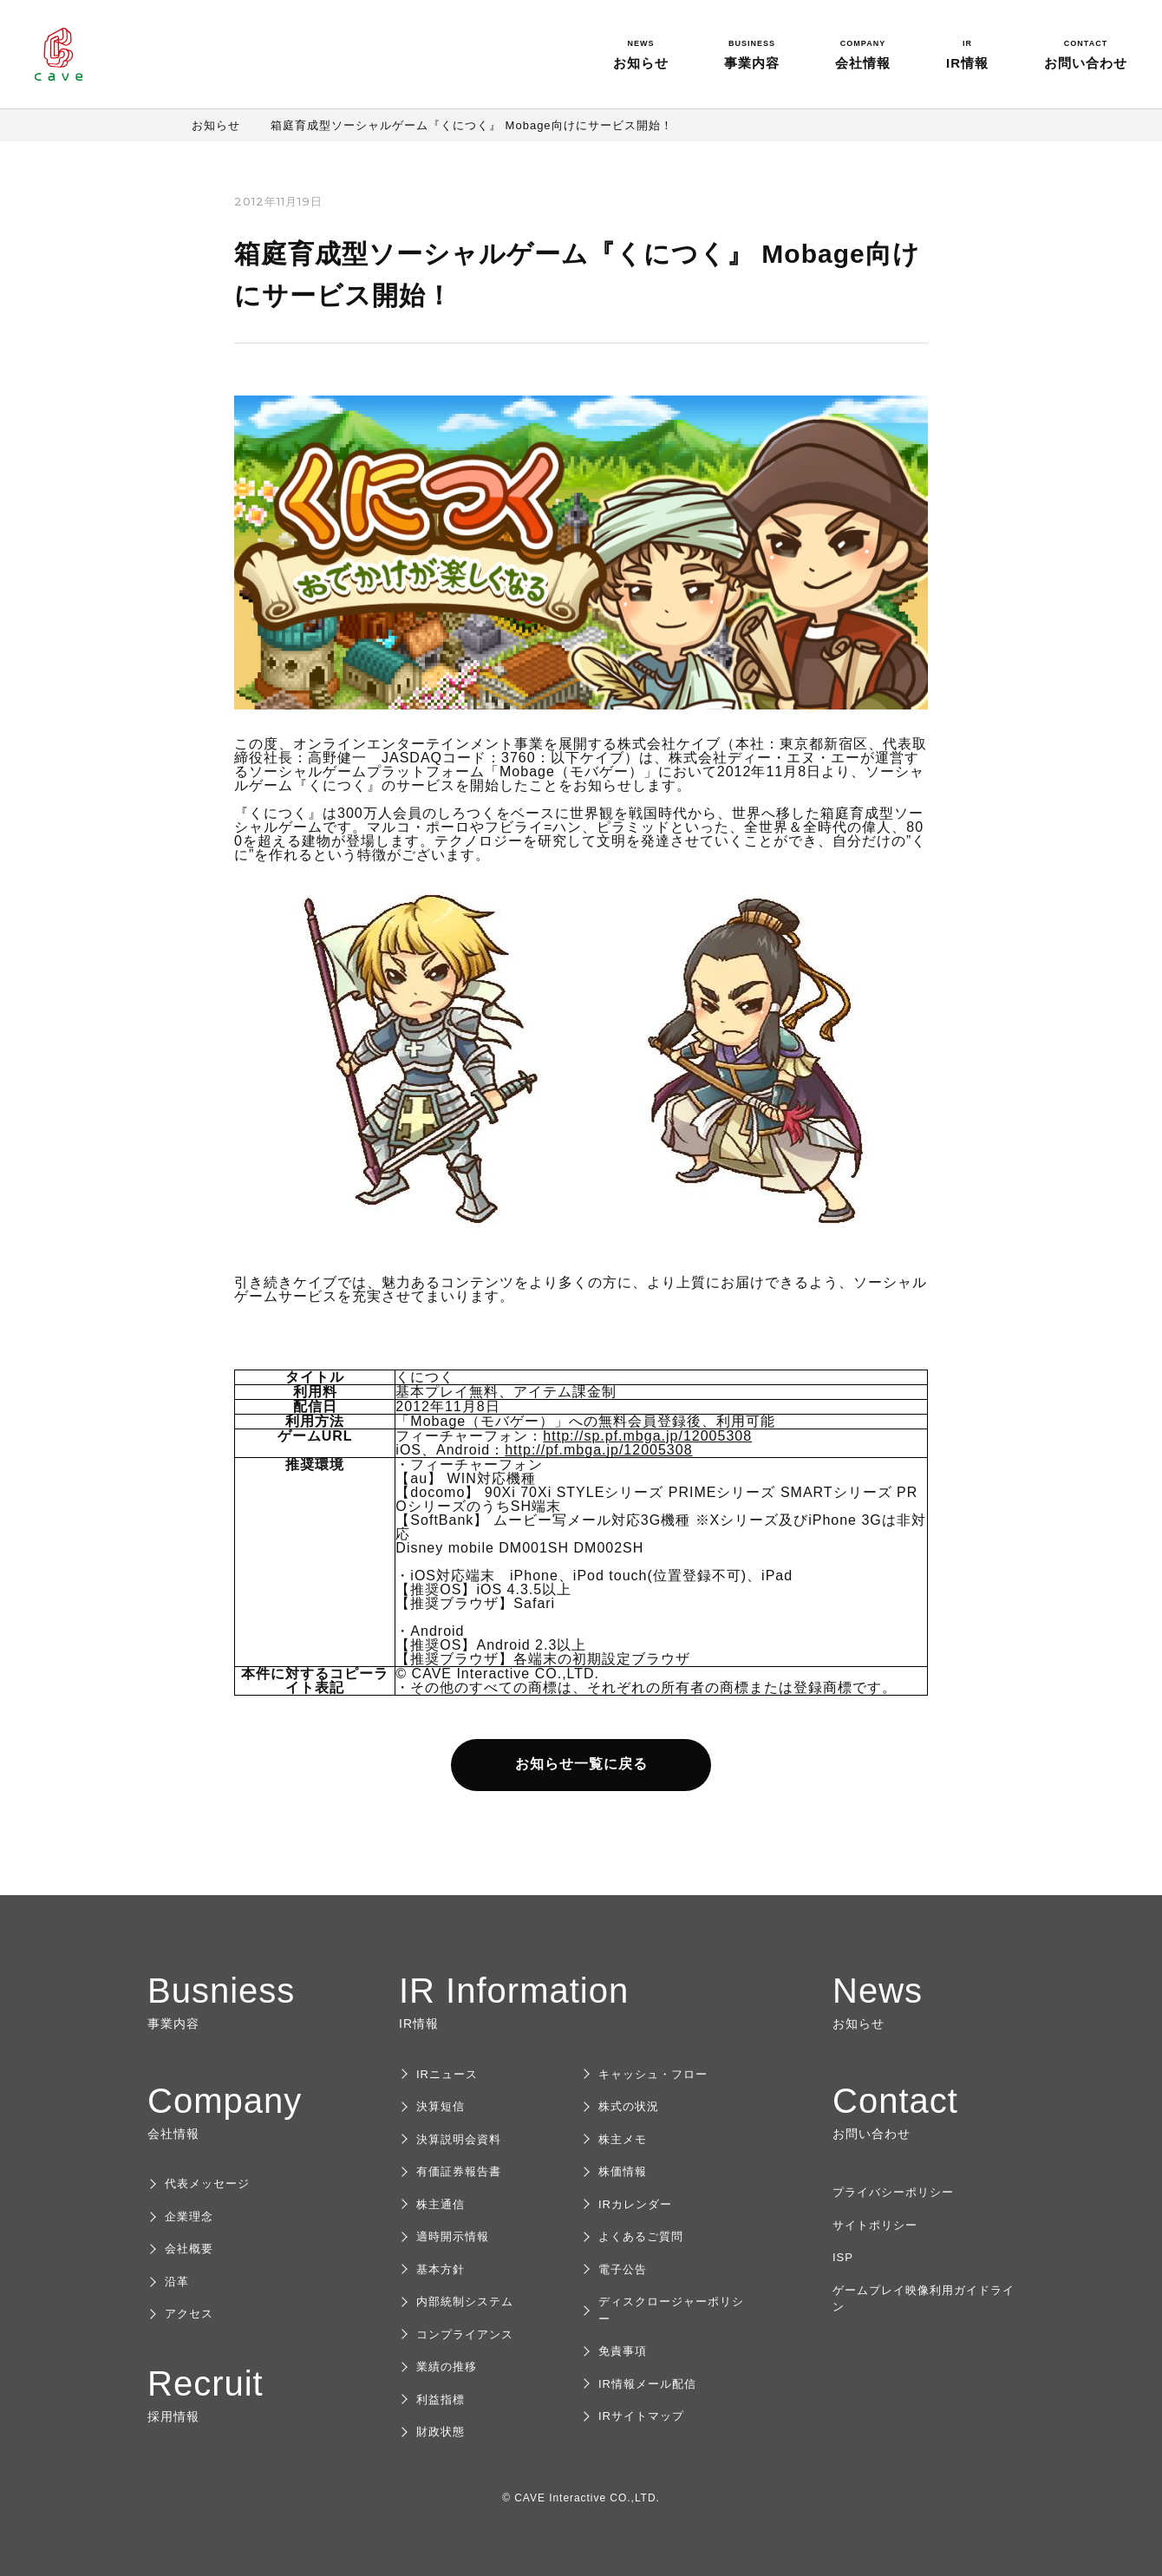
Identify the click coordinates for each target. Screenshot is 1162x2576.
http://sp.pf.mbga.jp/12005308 (647, 1436)
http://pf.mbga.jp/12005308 (598, 1449)
